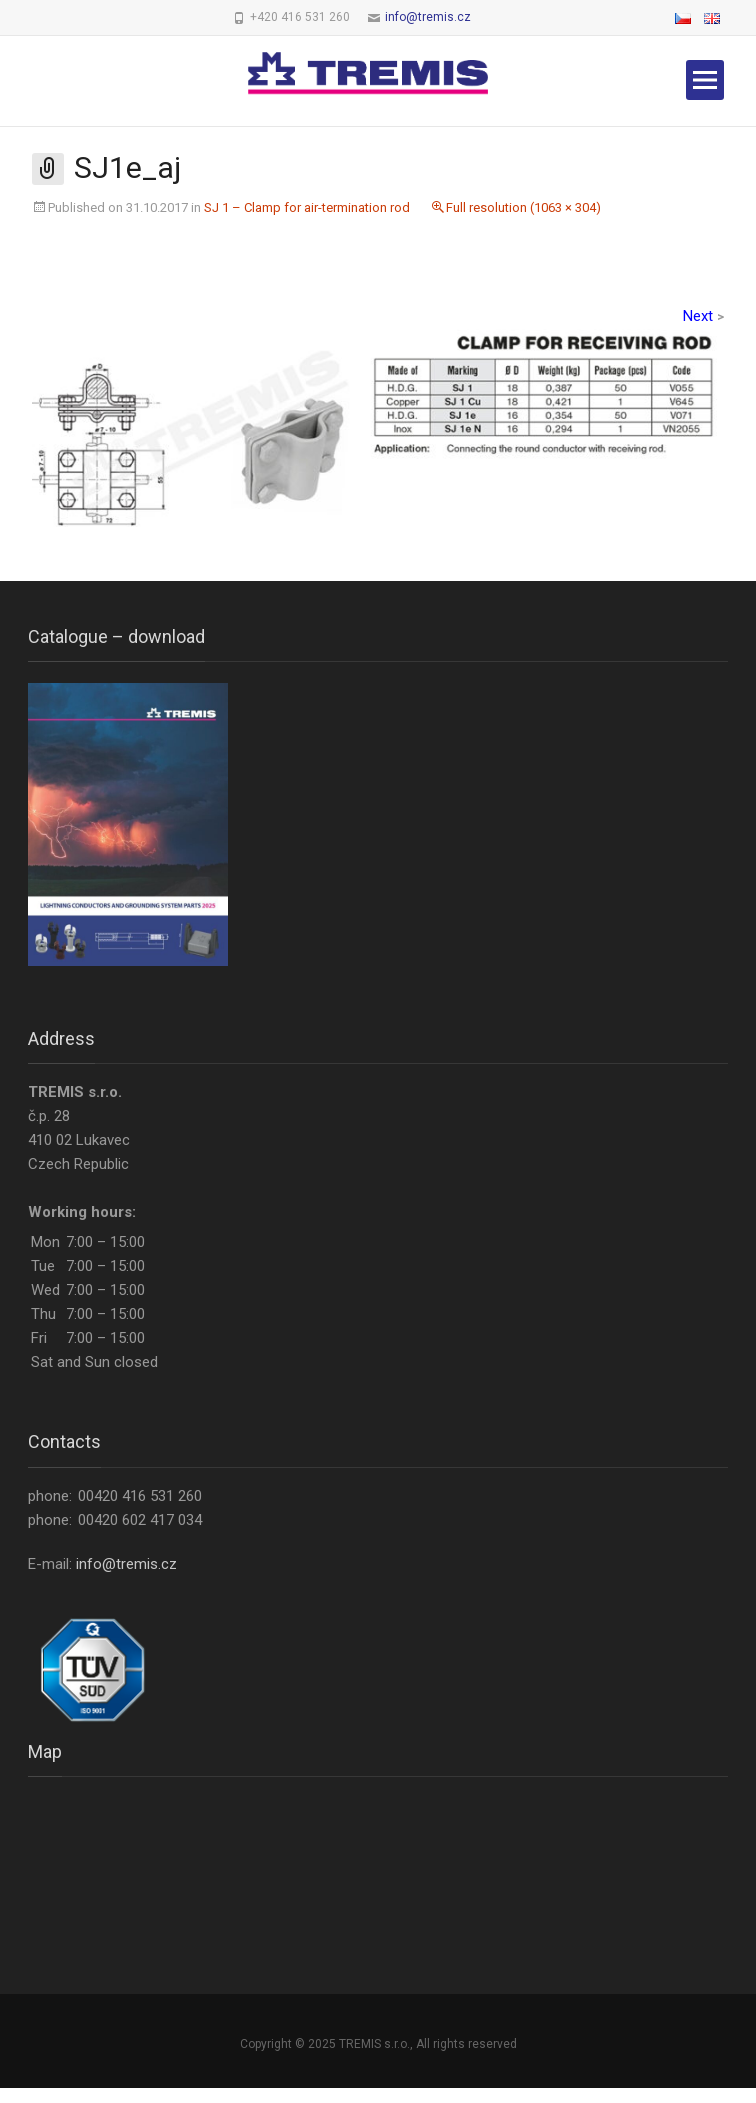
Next (703, 316)
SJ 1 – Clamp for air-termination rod (307, 207)
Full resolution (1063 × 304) (523, 207)
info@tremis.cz (428, 17)
